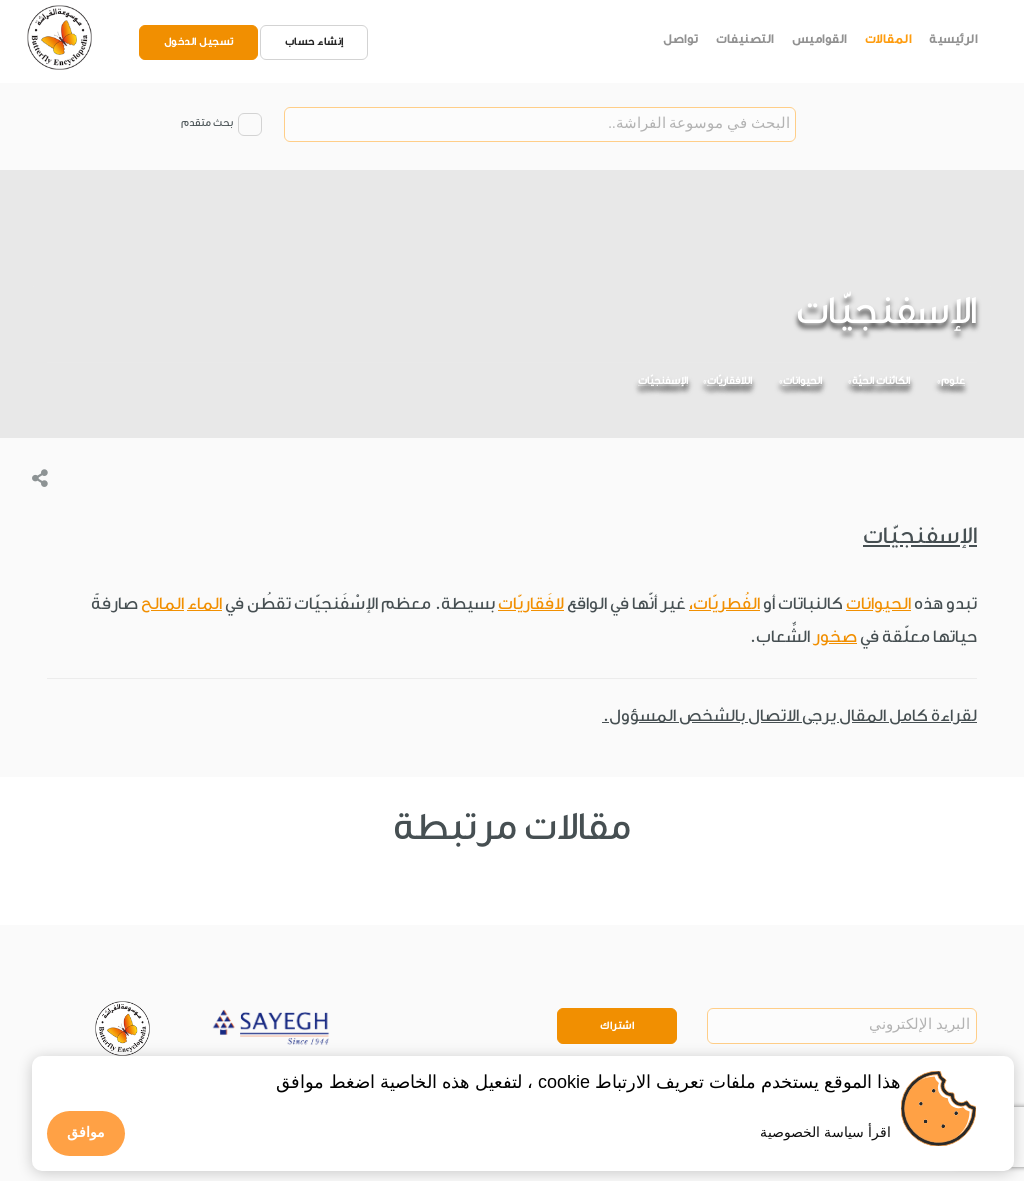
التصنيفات (745, 39)
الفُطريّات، (724, 603)
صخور (835, 636)
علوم (953, 381)
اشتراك (617, 1026)
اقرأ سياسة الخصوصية (825, 1132)
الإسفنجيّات (663, 381)
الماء (204, 603)
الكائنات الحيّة (881, 381)
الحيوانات (802, 381)
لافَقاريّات (531, 603)
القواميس (819, 39)
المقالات (888, 39)
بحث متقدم (207, 123)
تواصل (681, 39)
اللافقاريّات (729, 381)
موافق (86, 1132)
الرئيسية (953, 39)
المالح (162, 603)
